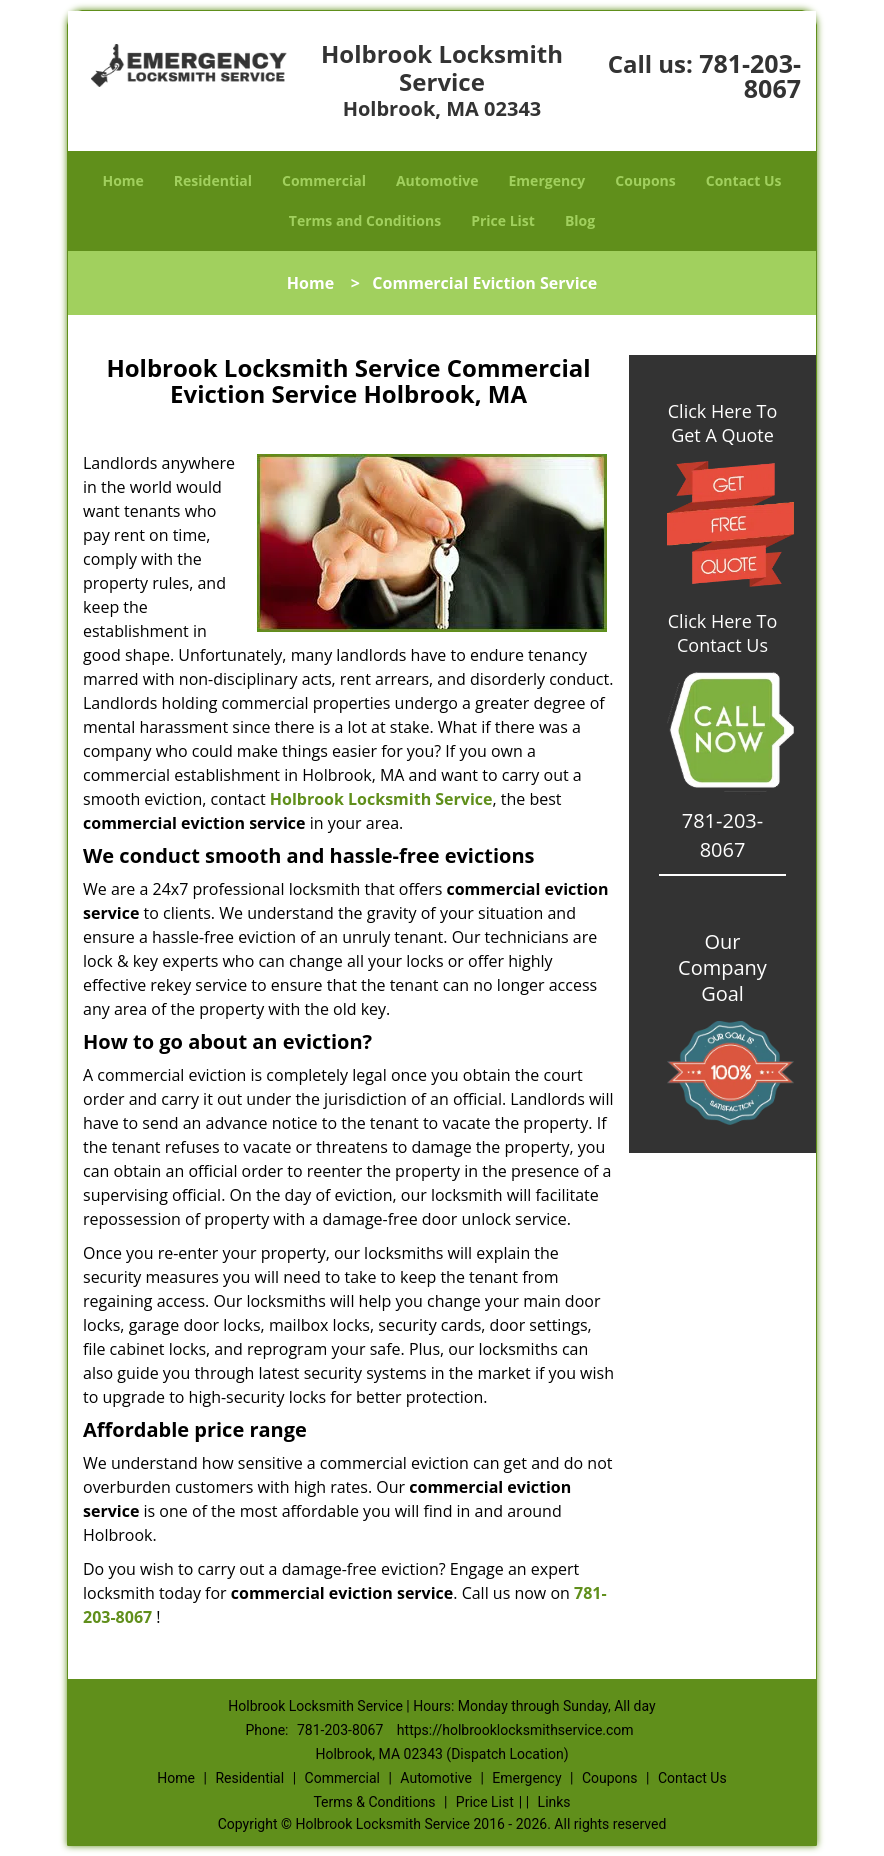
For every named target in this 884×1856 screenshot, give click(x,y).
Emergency (547, 180)
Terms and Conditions (365, 220)
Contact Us (744, 180)
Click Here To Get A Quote (722, 423)
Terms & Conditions (374, 1802)
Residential (213, 180)
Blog (580, 220)
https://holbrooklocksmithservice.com (515, 1730)
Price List (503, 220)
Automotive (437, 180)
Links (554, 1802)
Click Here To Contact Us (722, 633)
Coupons (645, 180)
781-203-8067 (750, 75)
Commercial (324, 180)
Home (122, 180)
